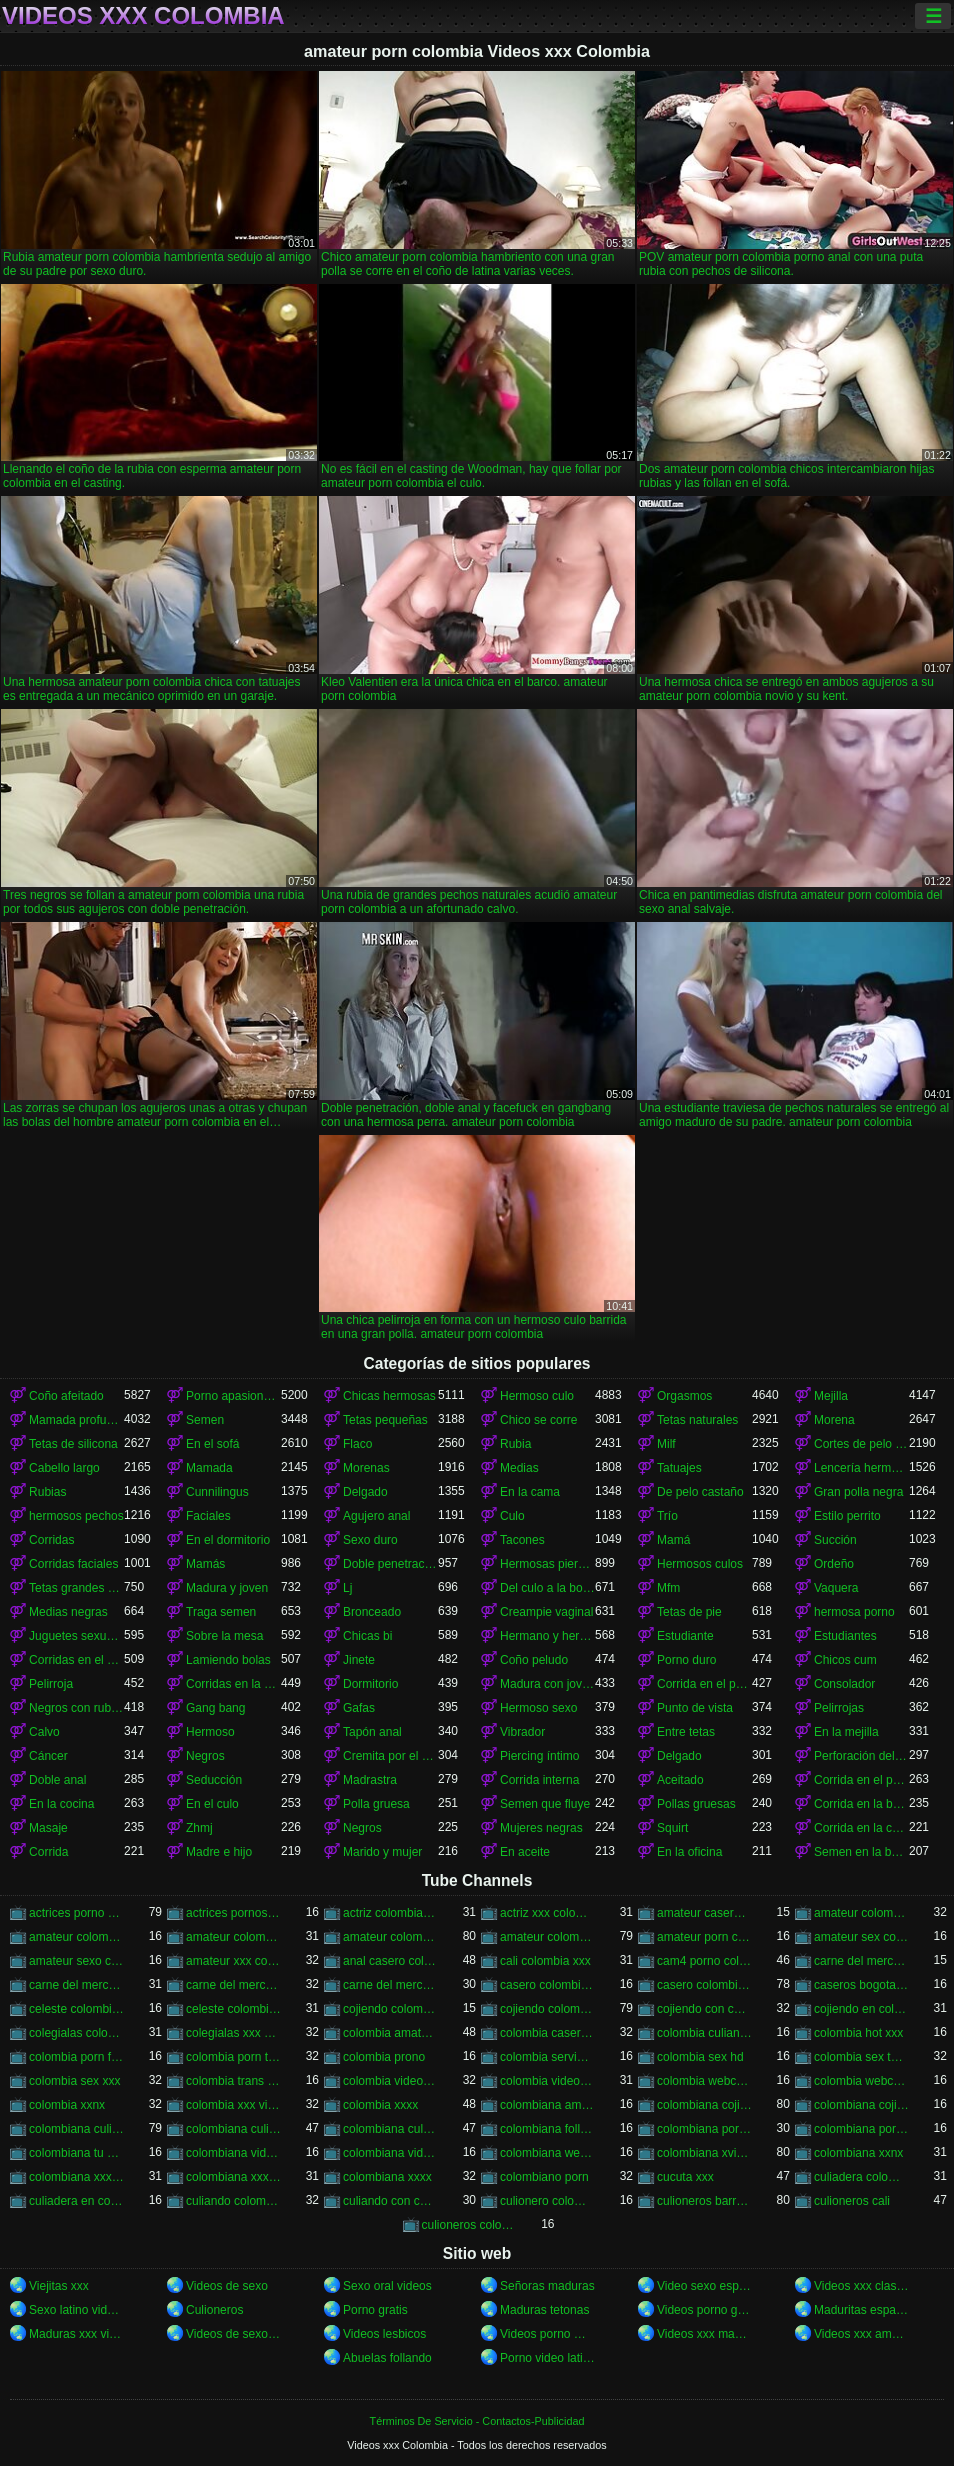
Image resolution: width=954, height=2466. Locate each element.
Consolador (844, 1684)
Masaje (48, 1828)
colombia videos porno (390, 2081)
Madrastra (370, 1780)
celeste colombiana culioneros (76, 2009)
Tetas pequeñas (385, 1420)
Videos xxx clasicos (861, 2286)
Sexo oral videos (387, 2286)
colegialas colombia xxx (76, 2033)
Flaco (357, 1444)
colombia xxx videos (233, 2105)
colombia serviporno (547, 2057)
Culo (512, 1516)
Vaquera (836, 1588)
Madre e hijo (219, 1852)
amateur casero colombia (704, 1913)
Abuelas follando (387, 2358)
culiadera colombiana (861, 2177)
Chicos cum (845, 1660)
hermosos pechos (76, 1516)
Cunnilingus (217, 1492)
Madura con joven (547, 1684)
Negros (205, 1756)
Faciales (208, 1516)
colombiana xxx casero (76, 2177)
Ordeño (834, 1564)
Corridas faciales (73, 1564)
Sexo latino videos (76, 2310)
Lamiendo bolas (228, 1660)
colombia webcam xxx (861, 2081)
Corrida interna (539, 1780)
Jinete (359, 1660)
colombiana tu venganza (76, 2153)
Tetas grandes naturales (76, 1588)
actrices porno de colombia (76, 1913)
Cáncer (48, 1756)
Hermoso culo (537, 1396)
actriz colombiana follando (390, 1913)
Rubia (515, 1444)
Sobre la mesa (224, 1636)
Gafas (359, 1708)
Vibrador (522, 1732)
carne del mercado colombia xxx (76, 1985)
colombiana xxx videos (233, 2177)
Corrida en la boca (861, 1804)
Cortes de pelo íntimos (861, 1444)
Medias (519, 1468)
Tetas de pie (689, 1612)
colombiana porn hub (704, 2129)
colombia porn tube (233, 2057)
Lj (347, 1588)
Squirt (672, 1828)
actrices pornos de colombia (233, 1913)
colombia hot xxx (858, 2033)
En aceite (525, 1852)
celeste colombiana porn (233, 2009)
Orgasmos (684, 1396)
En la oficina (689, 1852)
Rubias (47, 1492)
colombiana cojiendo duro (861, 2105)
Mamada (209, 1468)
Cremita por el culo (390, 1756)
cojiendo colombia (390, 2009)
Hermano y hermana (547, 1636)
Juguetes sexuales (76, 1636)
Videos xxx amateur (861, 2334)
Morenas (366, 1468)
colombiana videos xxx (390, 2153)
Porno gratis (375, 2310)
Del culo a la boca (547, 1588)
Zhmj (199, 1828)
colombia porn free (76, 2057)
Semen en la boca (861, 1852)
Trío (667, 1516)
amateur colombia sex (76, 1937)
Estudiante (685, 1636)
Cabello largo (64, 1468)
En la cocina (61, 1804)
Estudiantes (845, 1636)
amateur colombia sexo (233, 1937)
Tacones (522, 1540)
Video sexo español (704, 2286)
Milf (666, 1444)
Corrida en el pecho (704, 1684)
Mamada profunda (76, 1420)
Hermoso (210, 1732)
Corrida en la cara (861, 1828)
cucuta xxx (685, 2177)
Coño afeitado (66, 1396)
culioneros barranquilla (704, 2201)
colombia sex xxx (74, 2081)
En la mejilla (846, 1732)
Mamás (205, 1564)
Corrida (48, 1852)
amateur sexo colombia (76, 1961)
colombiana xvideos (704, 2153)
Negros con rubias (76, 1708)
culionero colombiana (547, 2201)
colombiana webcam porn (547, 2153)
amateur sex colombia (861, 1937)
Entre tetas (686, 1732)
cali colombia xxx (545, 1961)
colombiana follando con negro (547, 2129)
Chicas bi (367, 1636)
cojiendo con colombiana (704, 2009)
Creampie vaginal (546, 1612)
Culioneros (214, 2310)
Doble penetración (390, 1564)
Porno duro (686, 1660)
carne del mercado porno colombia (233, 1985)
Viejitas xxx (59, 2286)
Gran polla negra (858, 1492)
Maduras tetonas (544, 2310)
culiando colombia (233, 2201)
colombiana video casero (233, 2153)
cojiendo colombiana (547, 2009)
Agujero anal (376, 1516)
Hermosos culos (700, 1564)
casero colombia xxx (704, 1985)
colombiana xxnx (858, 2153)
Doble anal (57, 1780)
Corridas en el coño (76, 1660)
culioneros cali (852, 2201)
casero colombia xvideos (547, 1985)
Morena (834, 1420)
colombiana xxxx (387, 2177)
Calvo (44, 1732)
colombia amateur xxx (390, 2033)
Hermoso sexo (538, 1708)
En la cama (530, 1492)
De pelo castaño (700, 1492)
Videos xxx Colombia (143, 16)
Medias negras (68, 1612)
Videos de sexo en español (233, 2334)
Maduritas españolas (861, 2310)
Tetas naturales (697, 1420)
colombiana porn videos (861, 2129)
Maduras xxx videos (76, 2334)
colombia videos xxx (547, 2081)
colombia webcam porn (704, 2081)
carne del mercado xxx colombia (390, 1985)
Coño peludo (534, 1660)
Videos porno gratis (704, 2310)
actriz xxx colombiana (547, 1913)
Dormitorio (370, 1684)
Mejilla (831, 1396)
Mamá (673, 1540)
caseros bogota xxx (861, 1985)
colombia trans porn (233, 2081)
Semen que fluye (545, 1804)
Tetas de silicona (73, 1444)
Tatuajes (679, 1468)
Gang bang (215, 1708)
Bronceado (372, 1612)
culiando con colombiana (390, 2201)
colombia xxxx (380, 2105)
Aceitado (680, 1780)
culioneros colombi (469, 2225)
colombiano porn (544, 2177)
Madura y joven (227, 1588)
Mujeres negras (541, 1828)
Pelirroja (51, 1684)
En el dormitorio (228, 1540)
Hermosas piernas (547, 1564)
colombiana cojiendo (704, 2105)
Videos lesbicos (384, 2334)
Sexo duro (370, 1540)
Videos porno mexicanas (547, 2334)
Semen (205, 1420)
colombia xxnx (67, 2105)
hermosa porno (854, 1612)
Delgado (365, 1492)
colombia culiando (704, 2033)
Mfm (668, 1588)
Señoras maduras (547, 2286)
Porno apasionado (233, 1396)
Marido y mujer (382, 1852)
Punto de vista (695, 1708)
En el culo (212, 1804)
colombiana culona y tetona (390, 2129)
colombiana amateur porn (547, 2105)
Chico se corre (538, 1420)
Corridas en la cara (233, 1684)
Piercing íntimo (539, 1756)
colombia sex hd (700, 2057)
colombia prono (384, 2057)
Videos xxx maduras (704, 2334)
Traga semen (221, 1612)
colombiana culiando (76, 2129)
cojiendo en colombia (861, 2009)
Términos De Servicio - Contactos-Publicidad (477, 2421)
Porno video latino (547, 2358)
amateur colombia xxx (390, 1937)
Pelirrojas (839, 1708)
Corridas (51, 1540)
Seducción (214, 1780)
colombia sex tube (861, 2057)
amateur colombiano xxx (547, 1937)
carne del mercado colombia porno (861, 1961)
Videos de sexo (227, 2286)
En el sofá (212, 1444)
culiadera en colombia (76, 2201)
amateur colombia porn (861, 1913)
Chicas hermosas (389, 1396)
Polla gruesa (376, 1804)
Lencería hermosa (861, 1468)
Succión (835, 1540)
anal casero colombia (390, 1961)
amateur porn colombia (704, 1937)
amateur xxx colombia (233, 1961)
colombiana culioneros (233, 2129)
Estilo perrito (847, 1516)
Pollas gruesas (696, 1804)
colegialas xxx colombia (233, 2033)
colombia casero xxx (547, 2033)
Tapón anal (372, 1732)
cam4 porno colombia (704, 1961)
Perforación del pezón (861, 1756)
